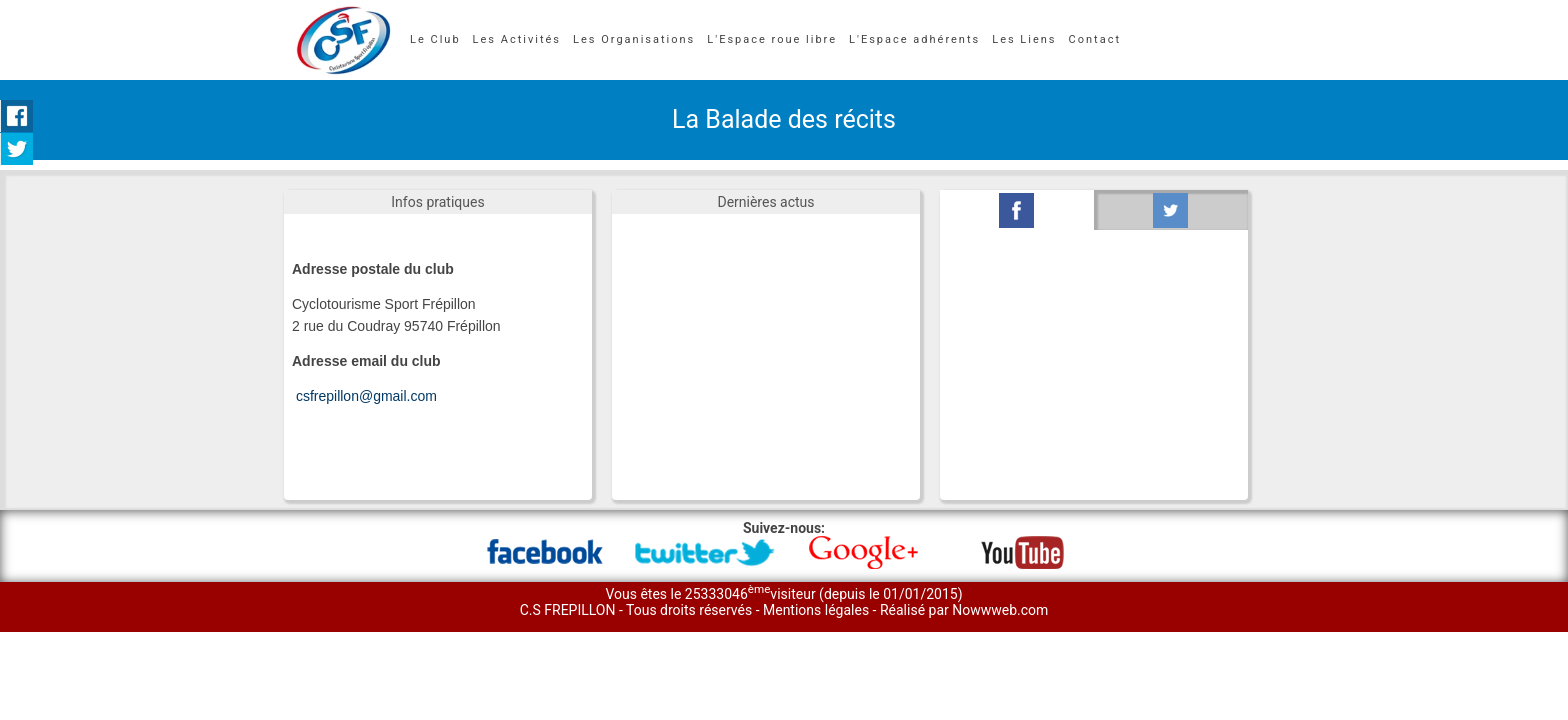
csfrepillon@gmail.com (366, 396)
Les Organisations (634, 39)
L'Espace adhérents (914, 39)
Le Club (435, 39)
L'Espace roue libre (772, 39)
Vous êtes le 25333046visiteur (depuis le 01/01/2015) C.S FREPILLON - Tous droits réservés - (741, 602)
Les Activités (517, 39)
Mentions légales (818, 610)
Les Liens (1024, 39)
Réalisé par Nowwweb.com (964, 610)
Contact (1095, 39)
